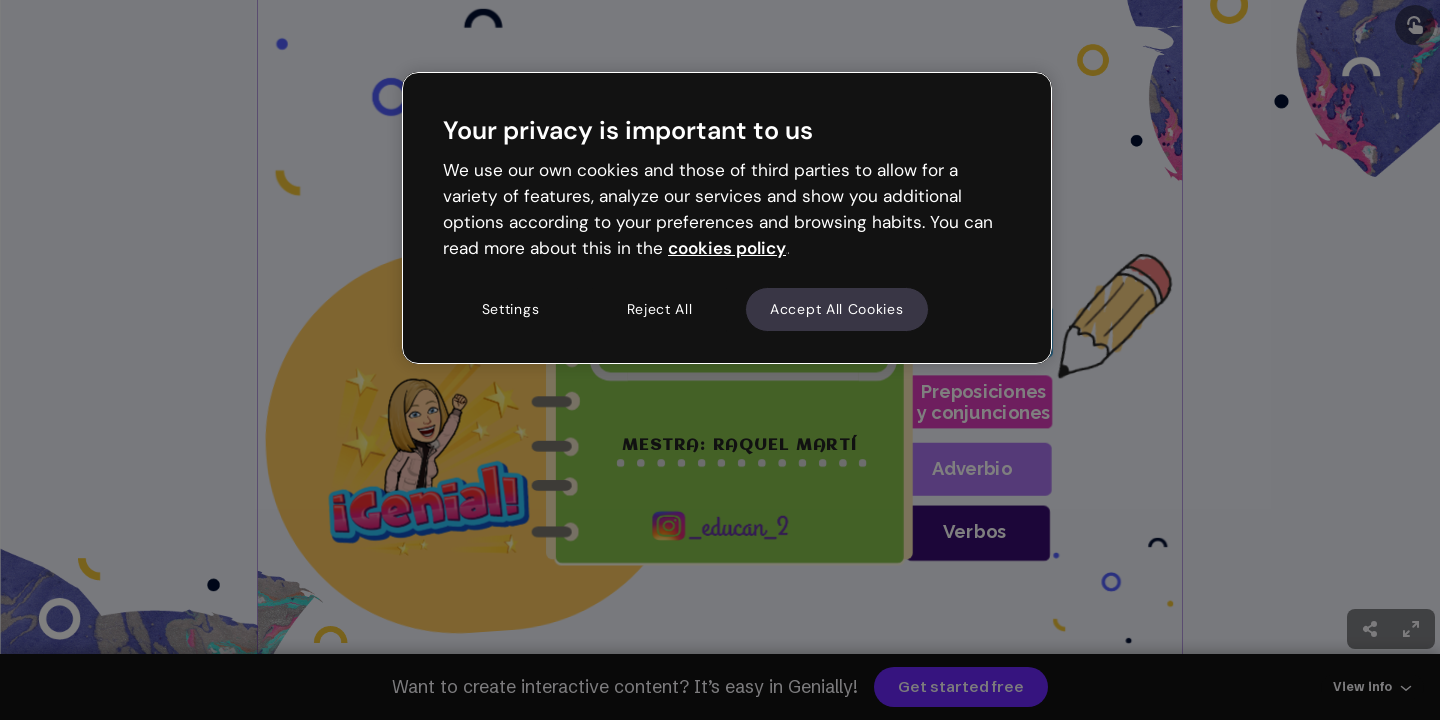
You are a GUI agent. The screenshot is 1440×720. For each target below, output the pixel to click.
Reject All (660, 309)
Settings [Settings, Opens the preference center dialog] (511, 309)
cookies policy (727, 248)
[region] (727, 218)
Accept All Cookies (837, 309)
